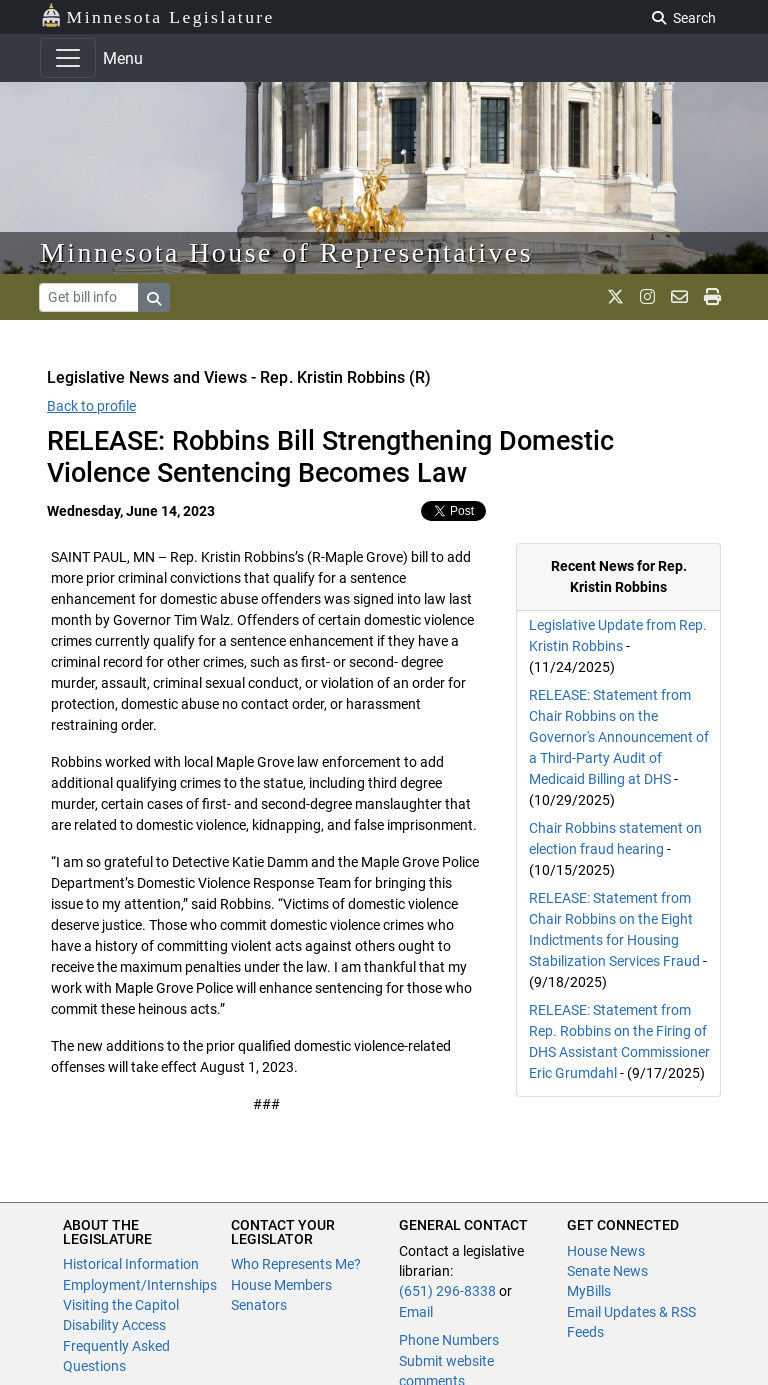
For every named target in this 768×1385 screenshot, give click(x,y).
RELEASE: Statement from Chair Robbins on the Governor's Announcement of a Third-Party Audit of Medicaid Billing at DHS (619, 737)
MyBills (589, 1291)
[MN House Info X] (615, 297)
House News (606, 1251)
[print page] (712, 297)
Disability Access (114, 1325)
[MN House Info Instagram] (647, 297)
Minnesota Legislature (157, 15)
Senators (259, 1305)
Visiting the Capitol (121, 1305)
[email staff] (679, 297)
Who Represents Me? (296, 1264)
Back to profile (91, 406)
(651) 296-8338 (447, 1291)
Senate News (607, 1271)
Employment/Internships (140, 1285)
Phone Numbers (449, 1340)
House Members (281, 1285)
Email (416, 1312)
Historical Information (131, 1264)
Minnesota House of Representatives (286, 252)
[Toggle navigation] (68, 58)
